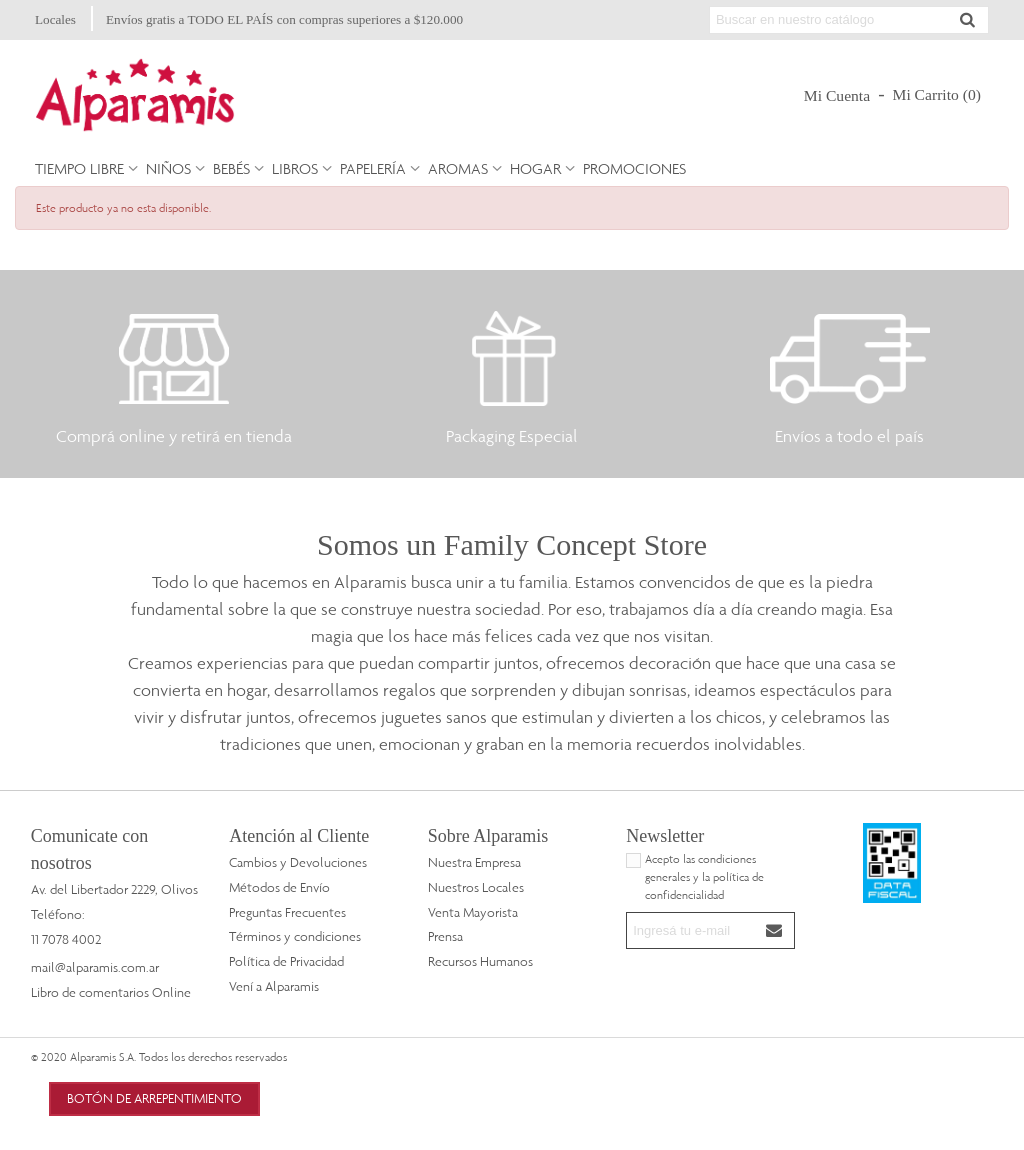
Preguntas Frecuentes (287, 912)
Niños (168, 168)
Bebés (231, 168)
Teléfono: (58, 914)
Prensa (445, 936)
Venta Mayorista (473, 912)
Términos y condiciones (295, 936)
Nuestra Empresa (474, 862)
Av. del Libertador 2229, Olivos (114, 889)
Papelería (373, 168)
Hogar (535, 168)
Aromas (458, 168)
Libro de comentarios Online (111, 992)
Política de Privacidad (286, 961)
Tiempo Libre (79, 168)
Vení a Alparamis (274, 986)
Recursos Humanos (480, 961)
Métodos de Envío (279, 887)
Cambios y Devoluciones (298, 862)
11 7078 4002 (66, 939)
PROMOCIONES (634, 168)
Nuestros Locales (476, 887)
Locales (55, 19)
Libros (295, 168)
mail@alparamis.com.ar (95, 967)
